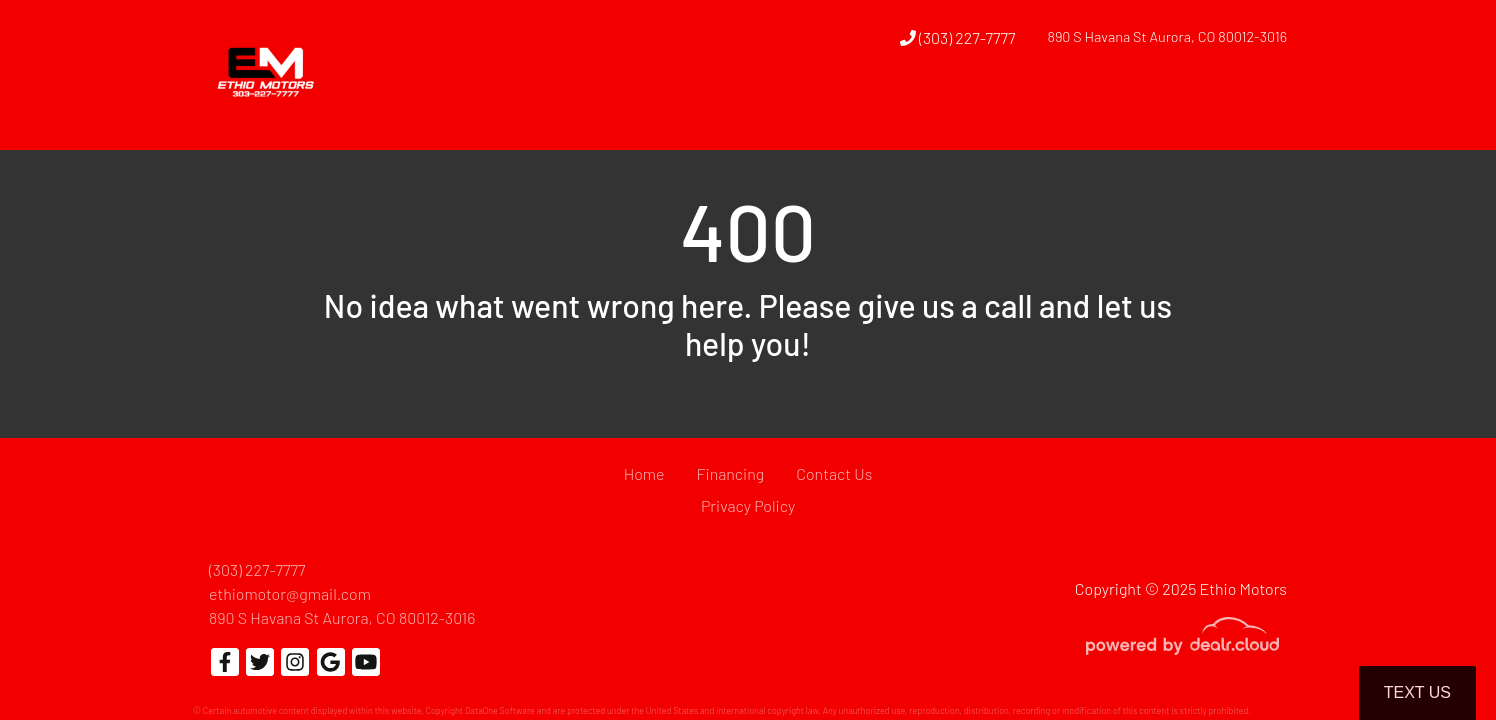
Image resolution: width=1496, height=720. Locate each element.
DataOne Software (500, 710)
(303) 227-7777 (958, 37)
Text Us (1417, 692)
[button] (882, 113)
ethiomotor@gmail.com (290, 593)
